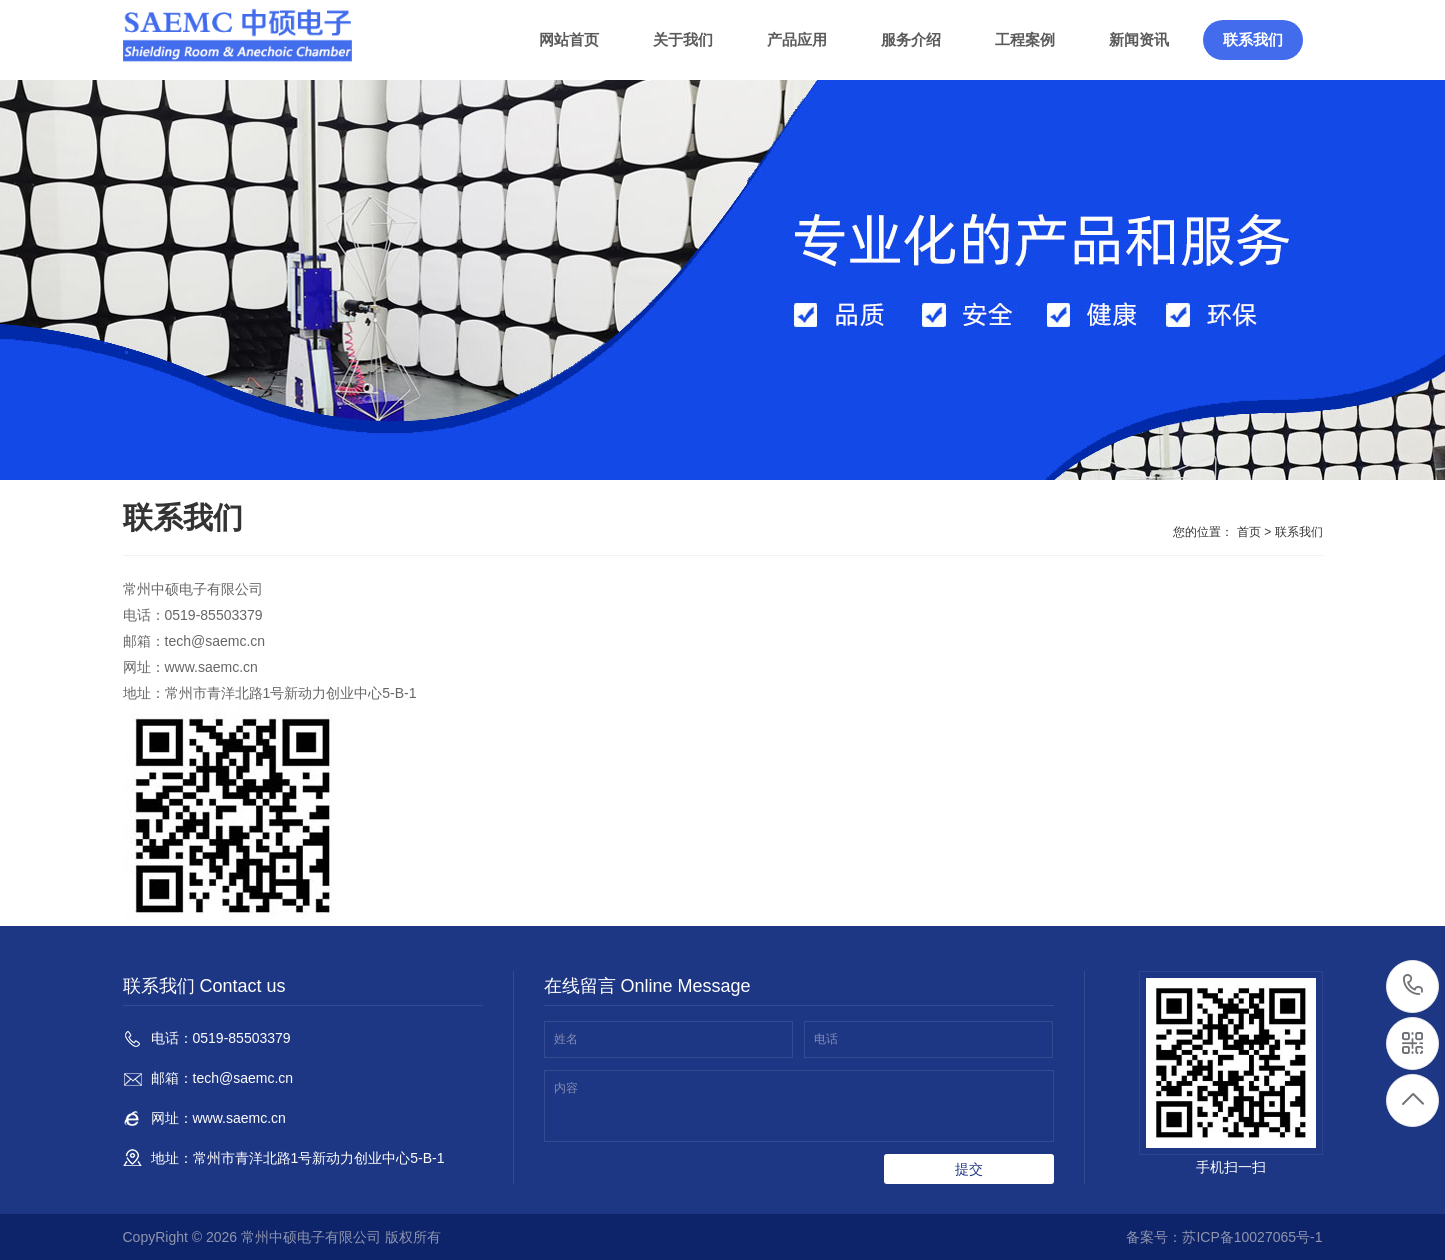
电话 (826, 1039)
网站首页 (569, 39)
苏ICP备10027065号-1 (1252, 1237)
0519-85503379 (1413, 986)
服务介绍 (911, 39)
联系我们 (1253, 39)
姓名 (566, 1039)
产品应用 (797, 39)
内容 (566, 1088)
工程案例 (1025, 39)
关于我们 (683, 39)
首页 (1249, 532)
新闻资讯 (1139, 39)
